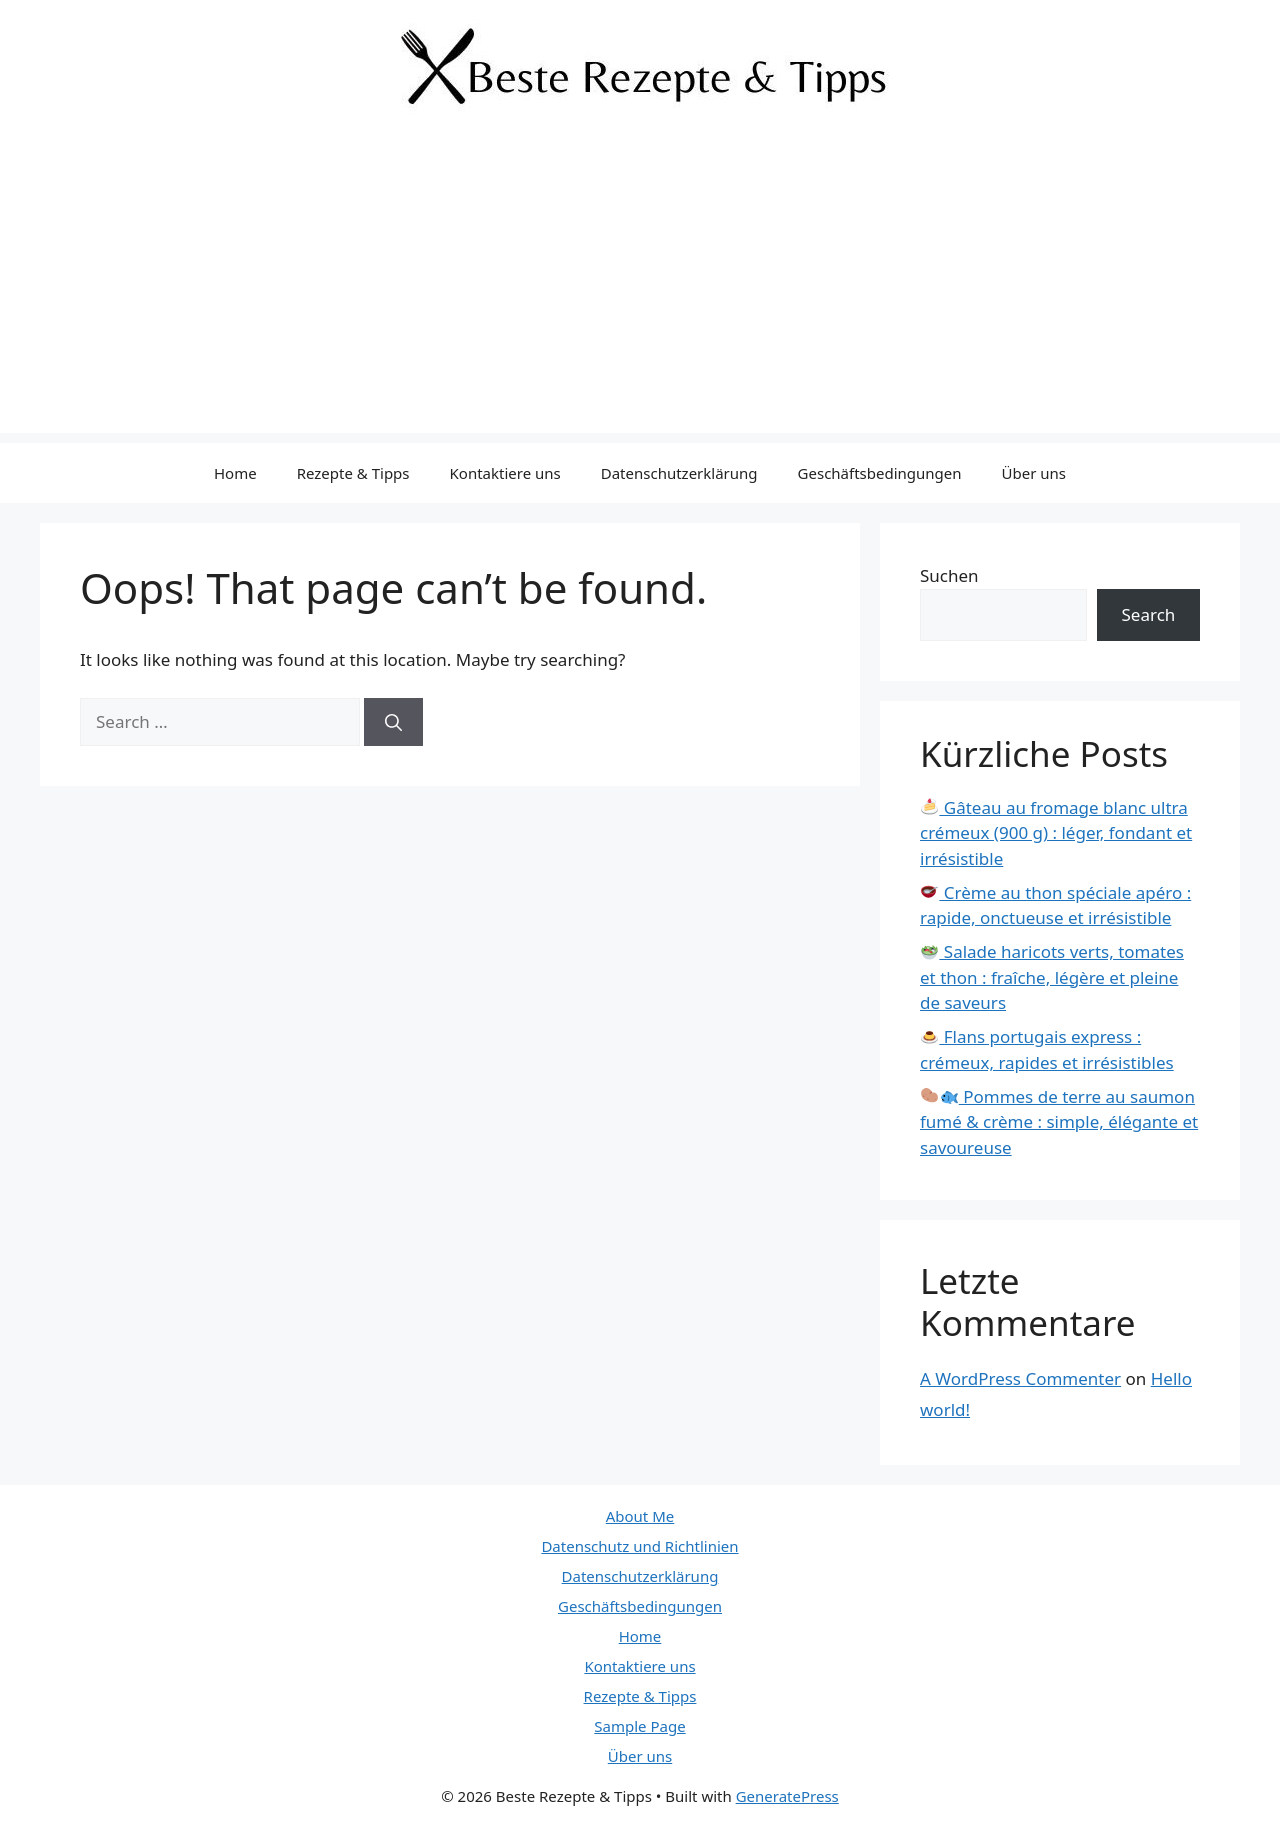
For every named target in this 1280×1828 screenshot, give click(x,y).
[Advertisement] (640, 293)
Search (1149, 614)
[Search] (393, 722)
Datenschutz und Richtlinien (639, 1546)
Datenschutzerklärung (679, 473)
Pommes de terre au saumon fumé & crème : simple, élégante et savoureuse (1059, 1122)
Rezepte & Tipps (353, 473)
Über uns (1034, 473)
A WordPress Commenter (1020, 1378)
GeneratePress (787, 1796)
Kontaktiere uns (505, 473)
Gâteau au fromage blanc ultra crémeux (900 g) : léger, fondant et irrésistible (1056, 833)
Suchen (949, 575)
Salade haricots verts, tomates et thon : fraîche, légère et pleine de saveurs (1052, 977)
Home (235, 473)
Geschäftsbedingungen (880, 473)
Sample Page (639, 1726)
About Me (640, 1516)
